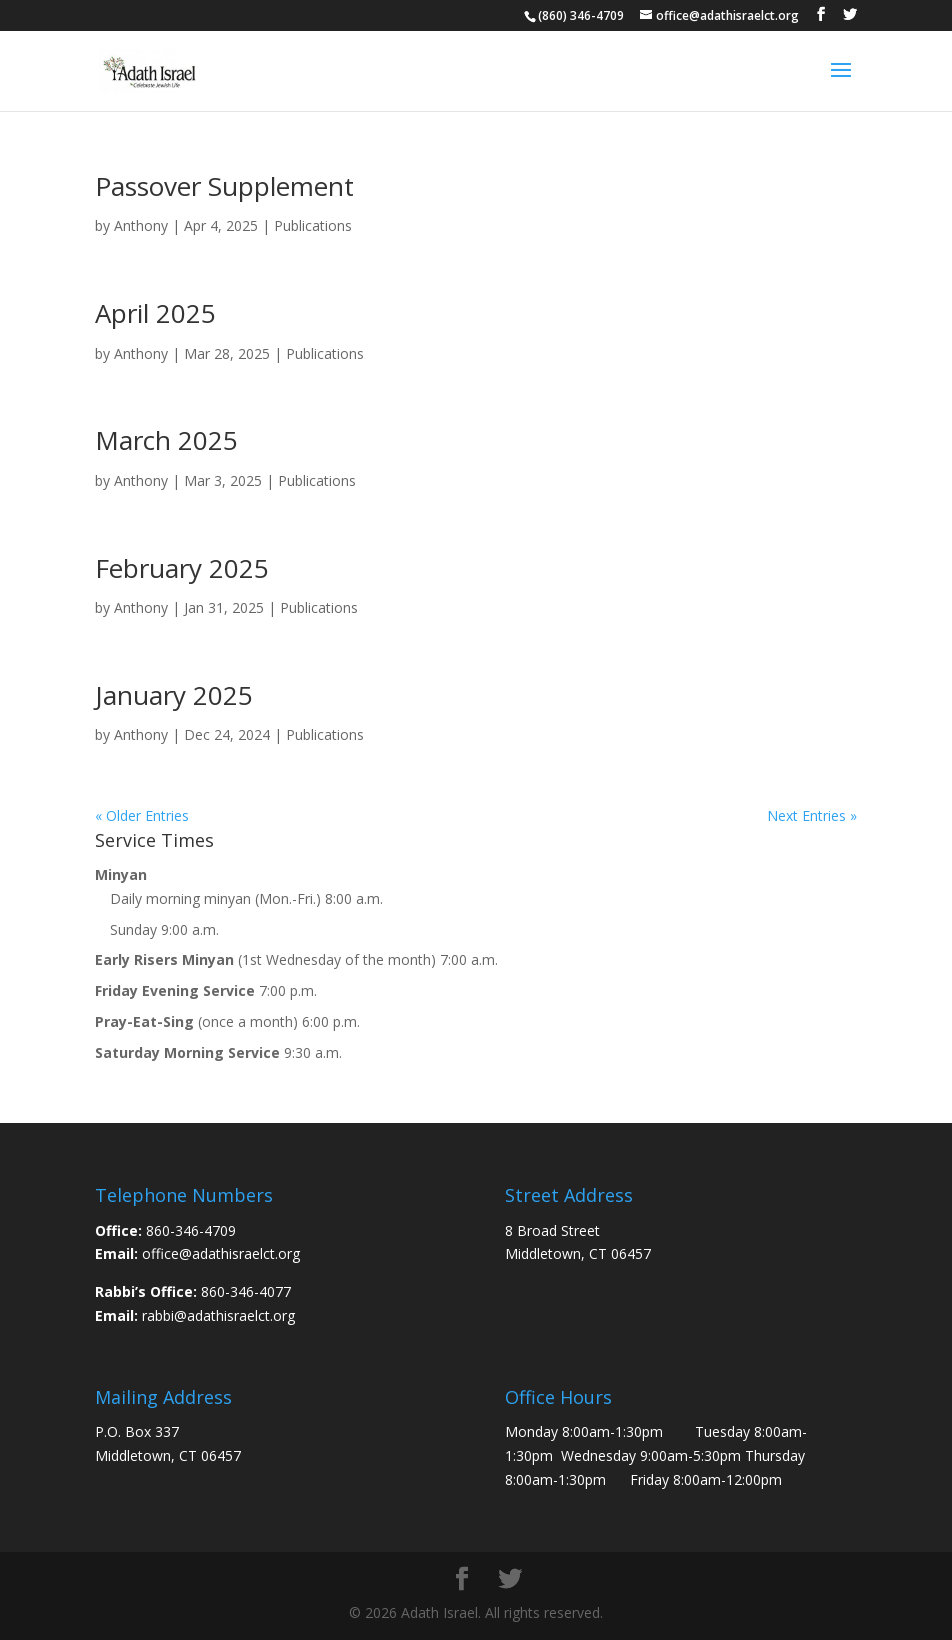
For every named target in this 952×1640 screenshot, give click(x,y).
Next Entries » (812, 815)
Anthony (141, 225)
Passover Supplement (224, 186)
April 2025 (155, 313)
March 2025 (166, 440)
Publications (313, 225)
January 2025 (174, 695)
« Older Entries (142, 815)
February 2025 (182, 568)
